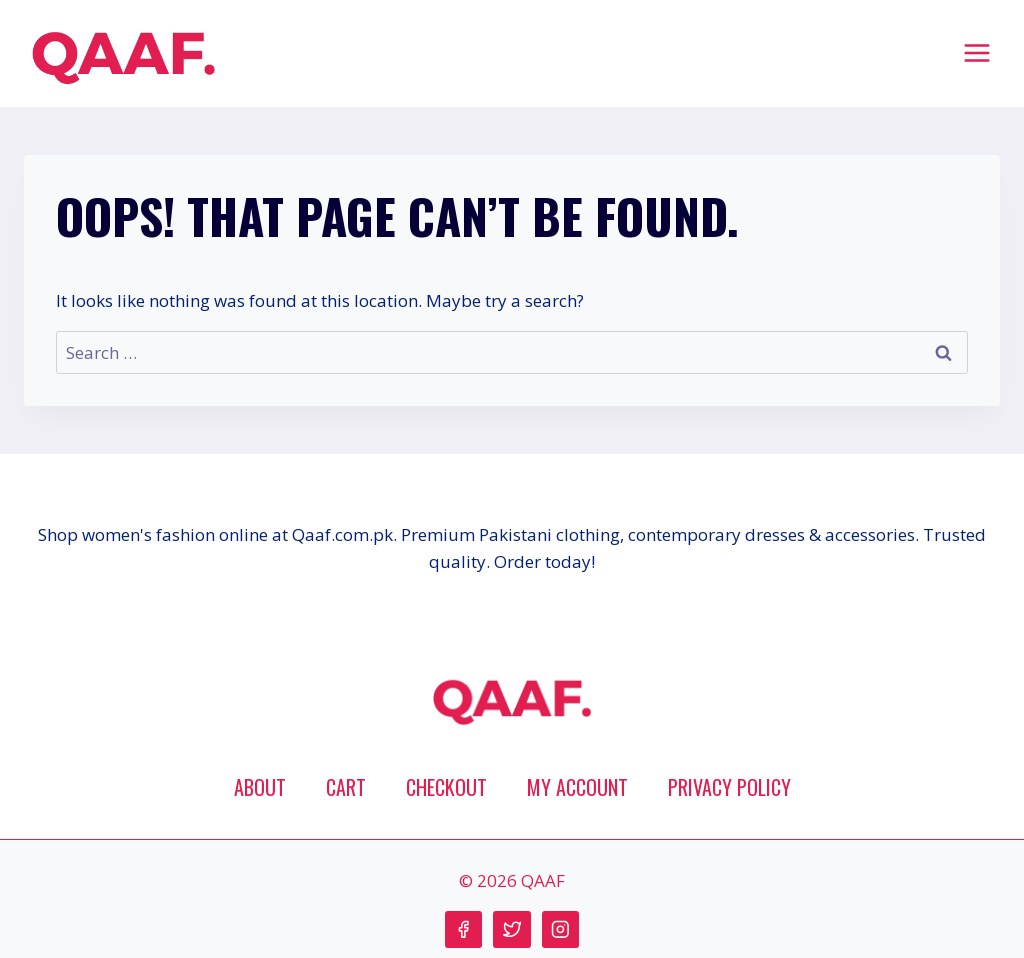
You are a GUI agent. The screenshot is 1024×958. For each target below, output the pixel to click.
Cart (346, 787)
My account (577, 787)
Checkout (446, 787)
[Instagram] (560, 929)
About (260, 787)
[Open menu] (976, 52)
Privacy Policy (729, 787)
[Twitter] (511, 929)
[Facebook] (463, 929)
